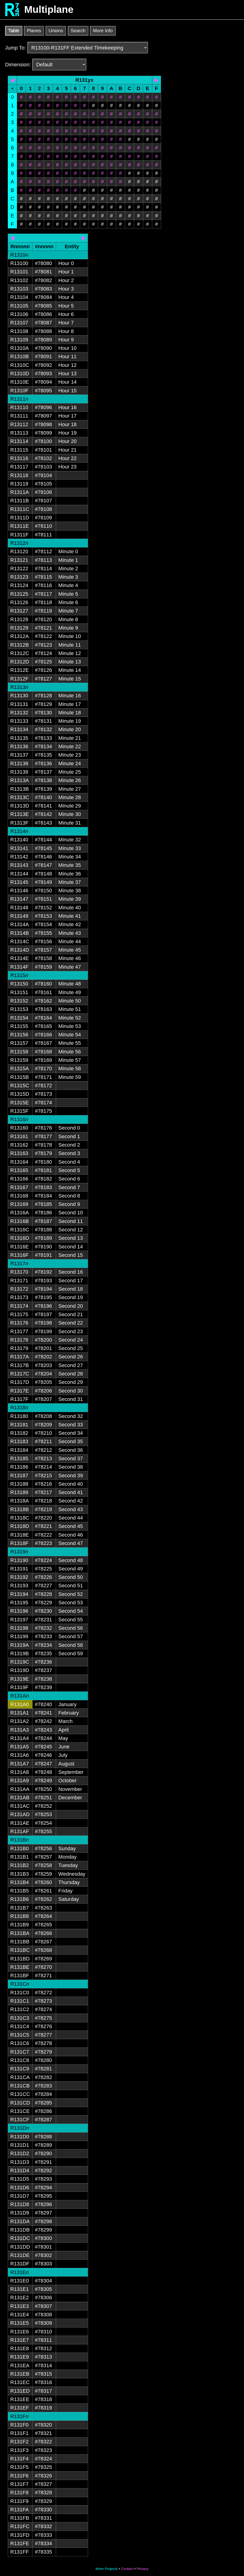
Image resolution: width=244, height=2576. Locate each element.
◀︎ (12, 80)
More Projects (106, 2569)
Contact (127, 2569)
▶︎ (157, 80)
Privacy (142, 2569)
